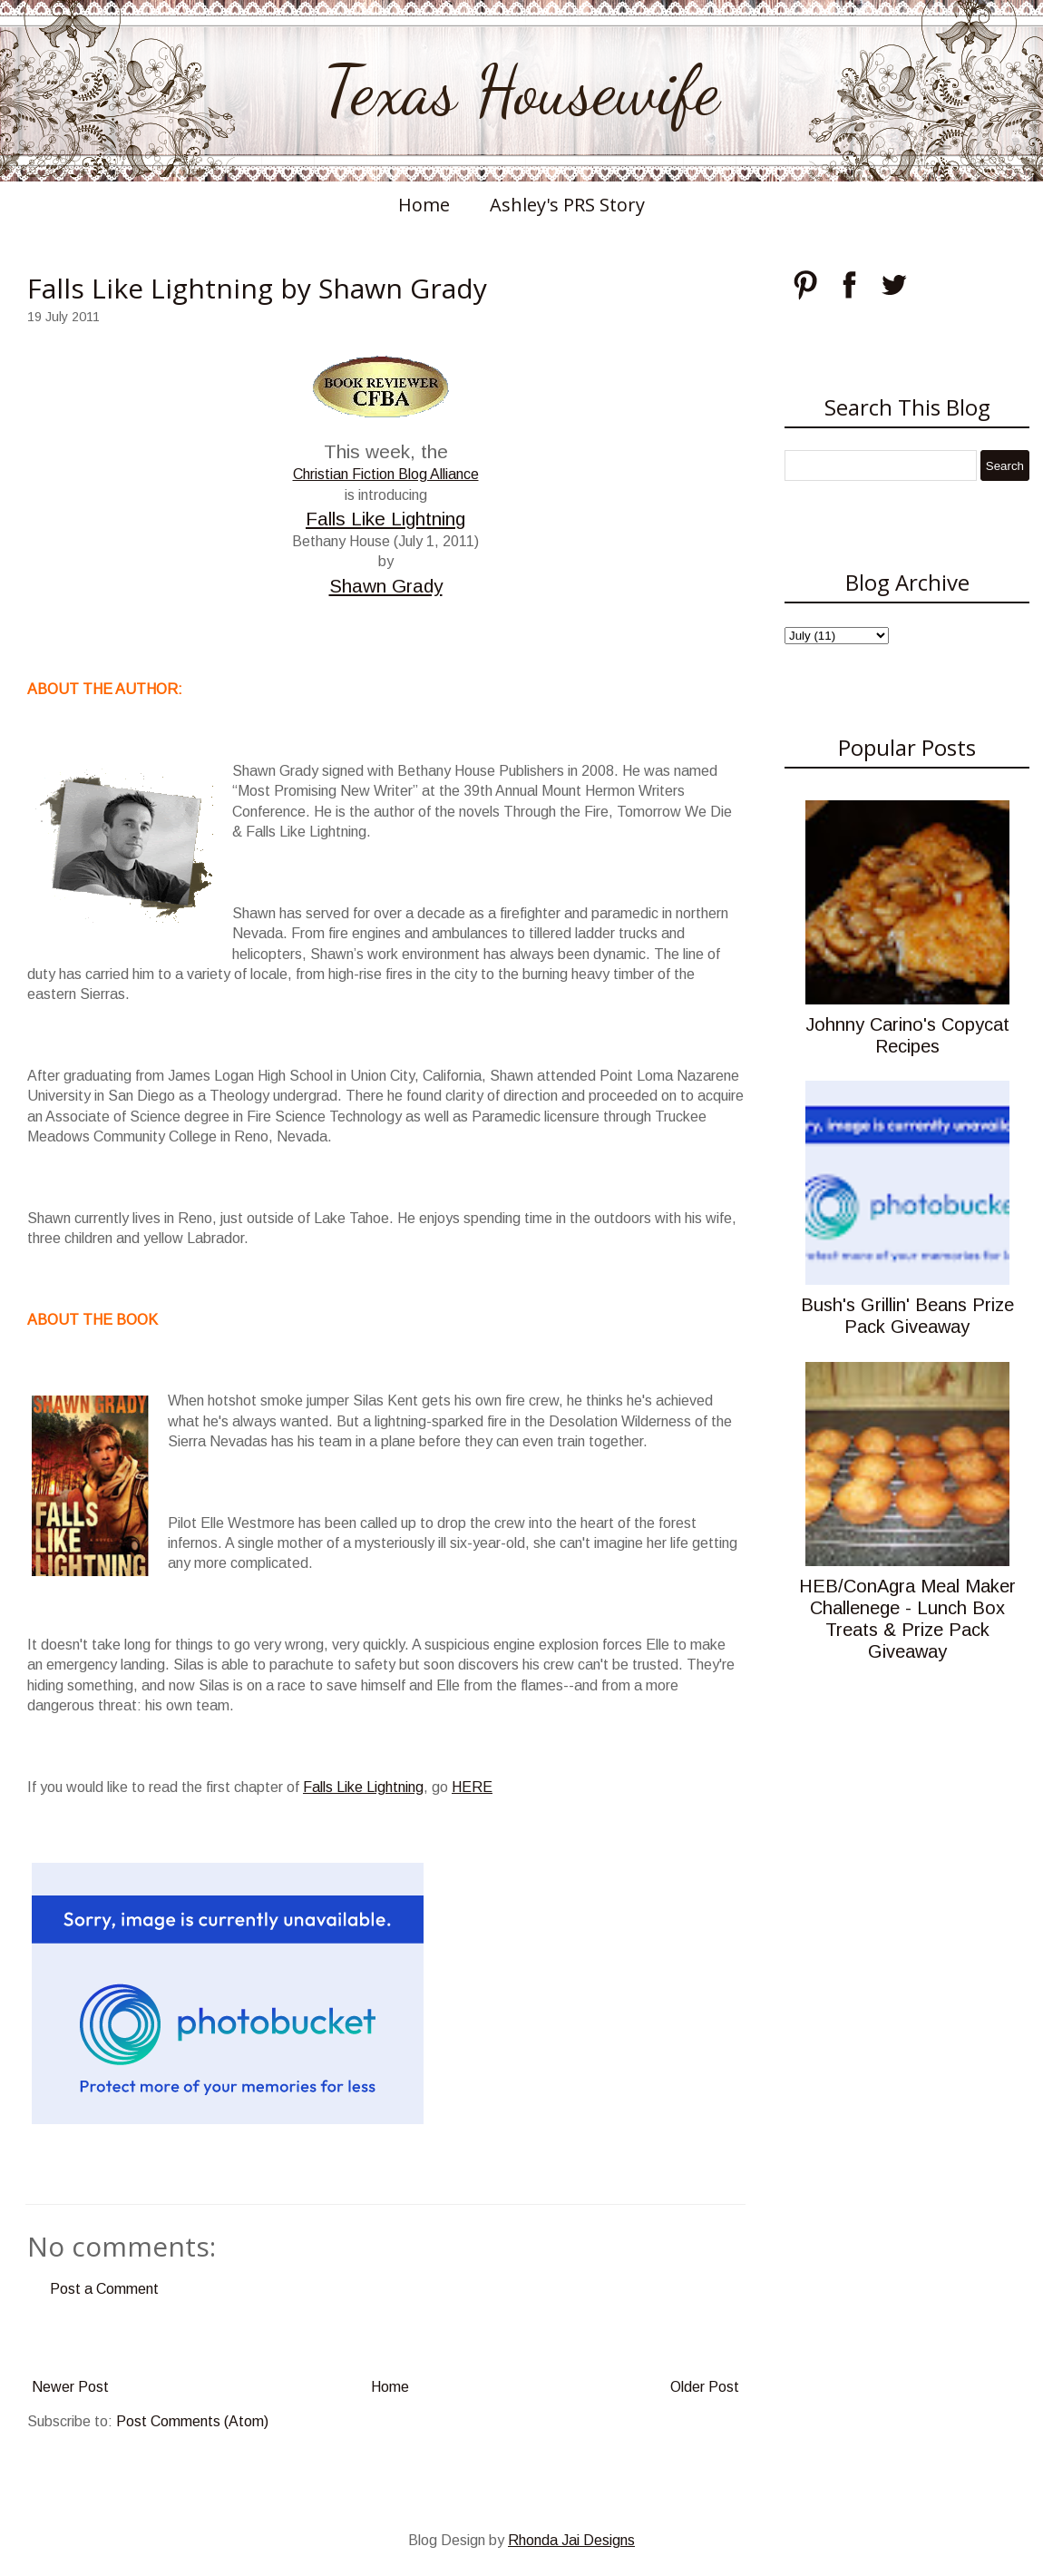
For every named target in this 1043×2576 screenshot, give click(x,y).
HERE (472, 1787)
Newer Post (70, 2387)
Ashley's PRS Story (567, 204)
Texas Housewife (521, 91)
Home (424, 204)
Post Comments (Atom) (192, 2421)
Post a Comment (104, 2289)
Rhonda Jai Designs (571, 2540)
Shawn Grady (386, 585)
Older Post (704, 2387)
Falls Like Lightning (385, 518)
